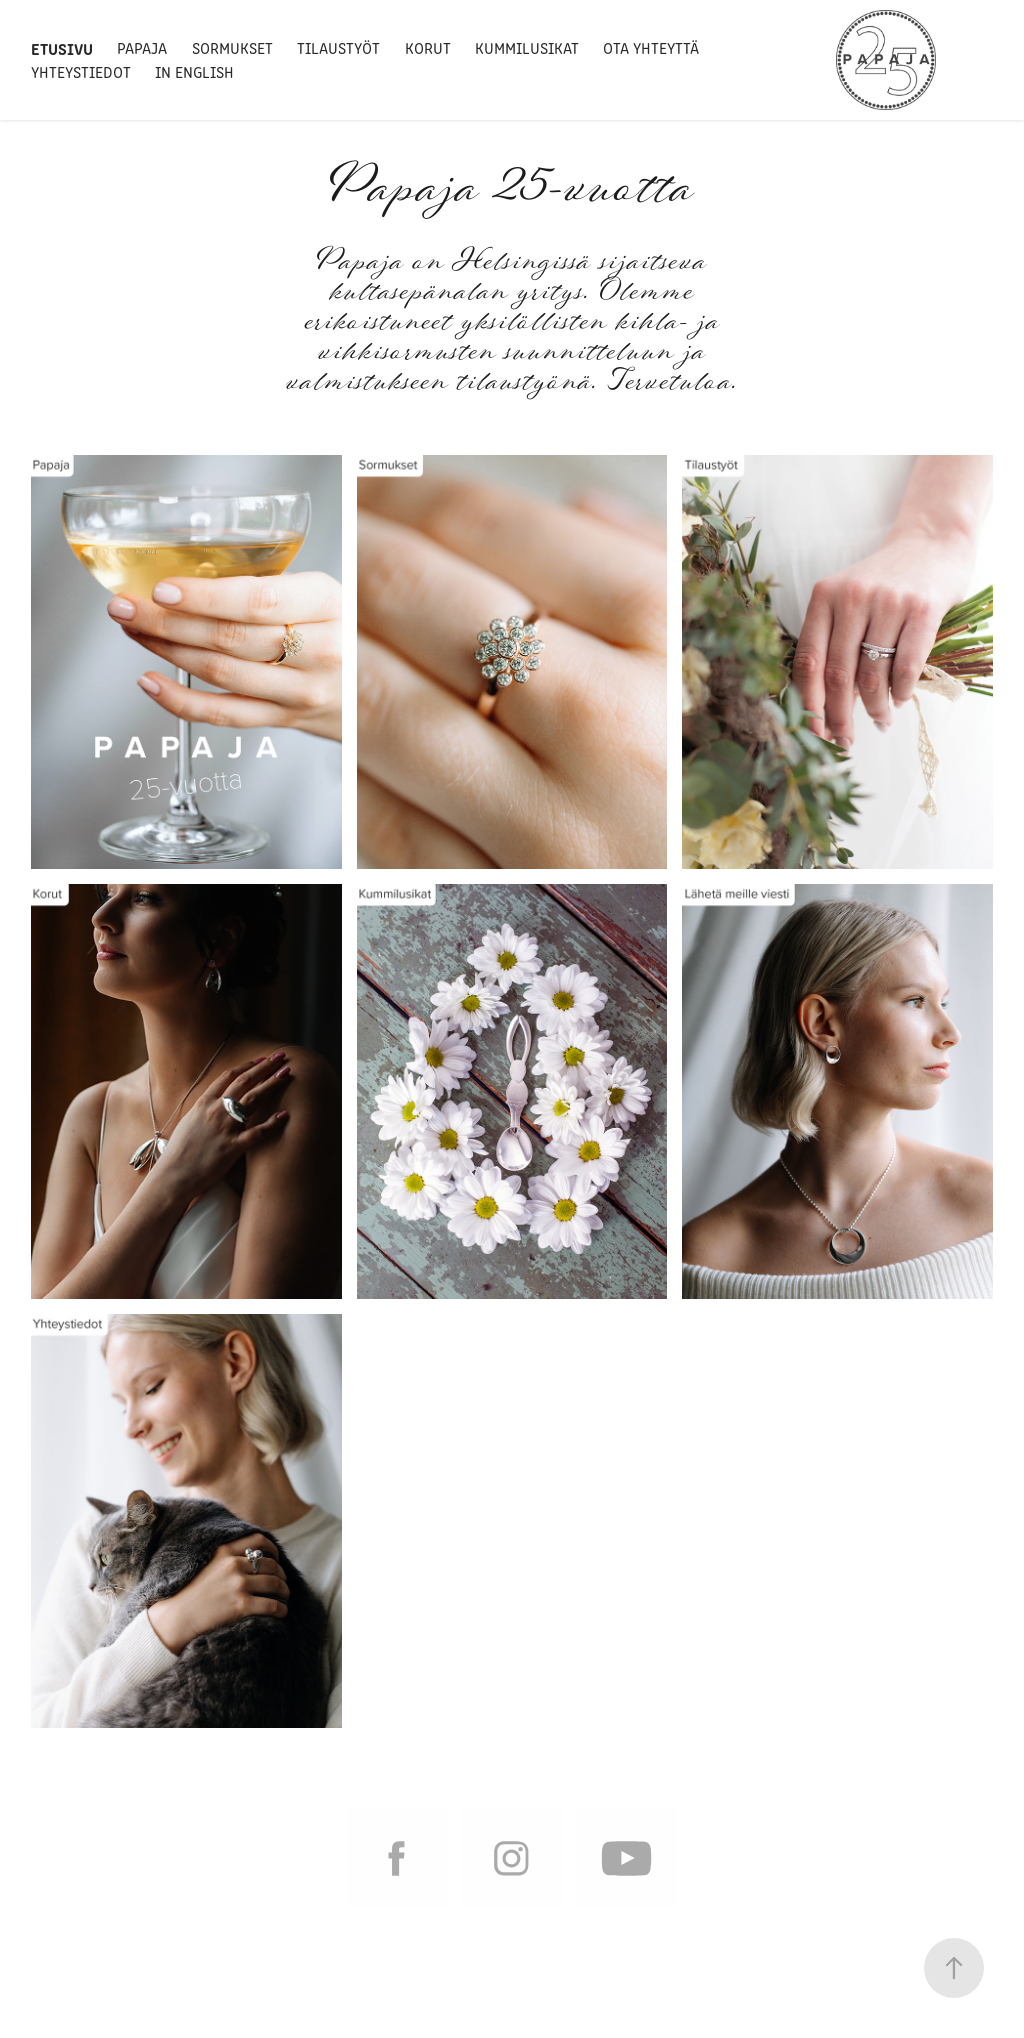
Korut (428, 47)
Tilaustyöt (338, 47)
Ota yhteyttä (651, 47)
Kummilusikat (527, 47)
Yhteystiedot (81, 71)
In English (194, 71)
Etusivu (62, 48)
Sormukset (232, 47)
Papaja (142, 47)
